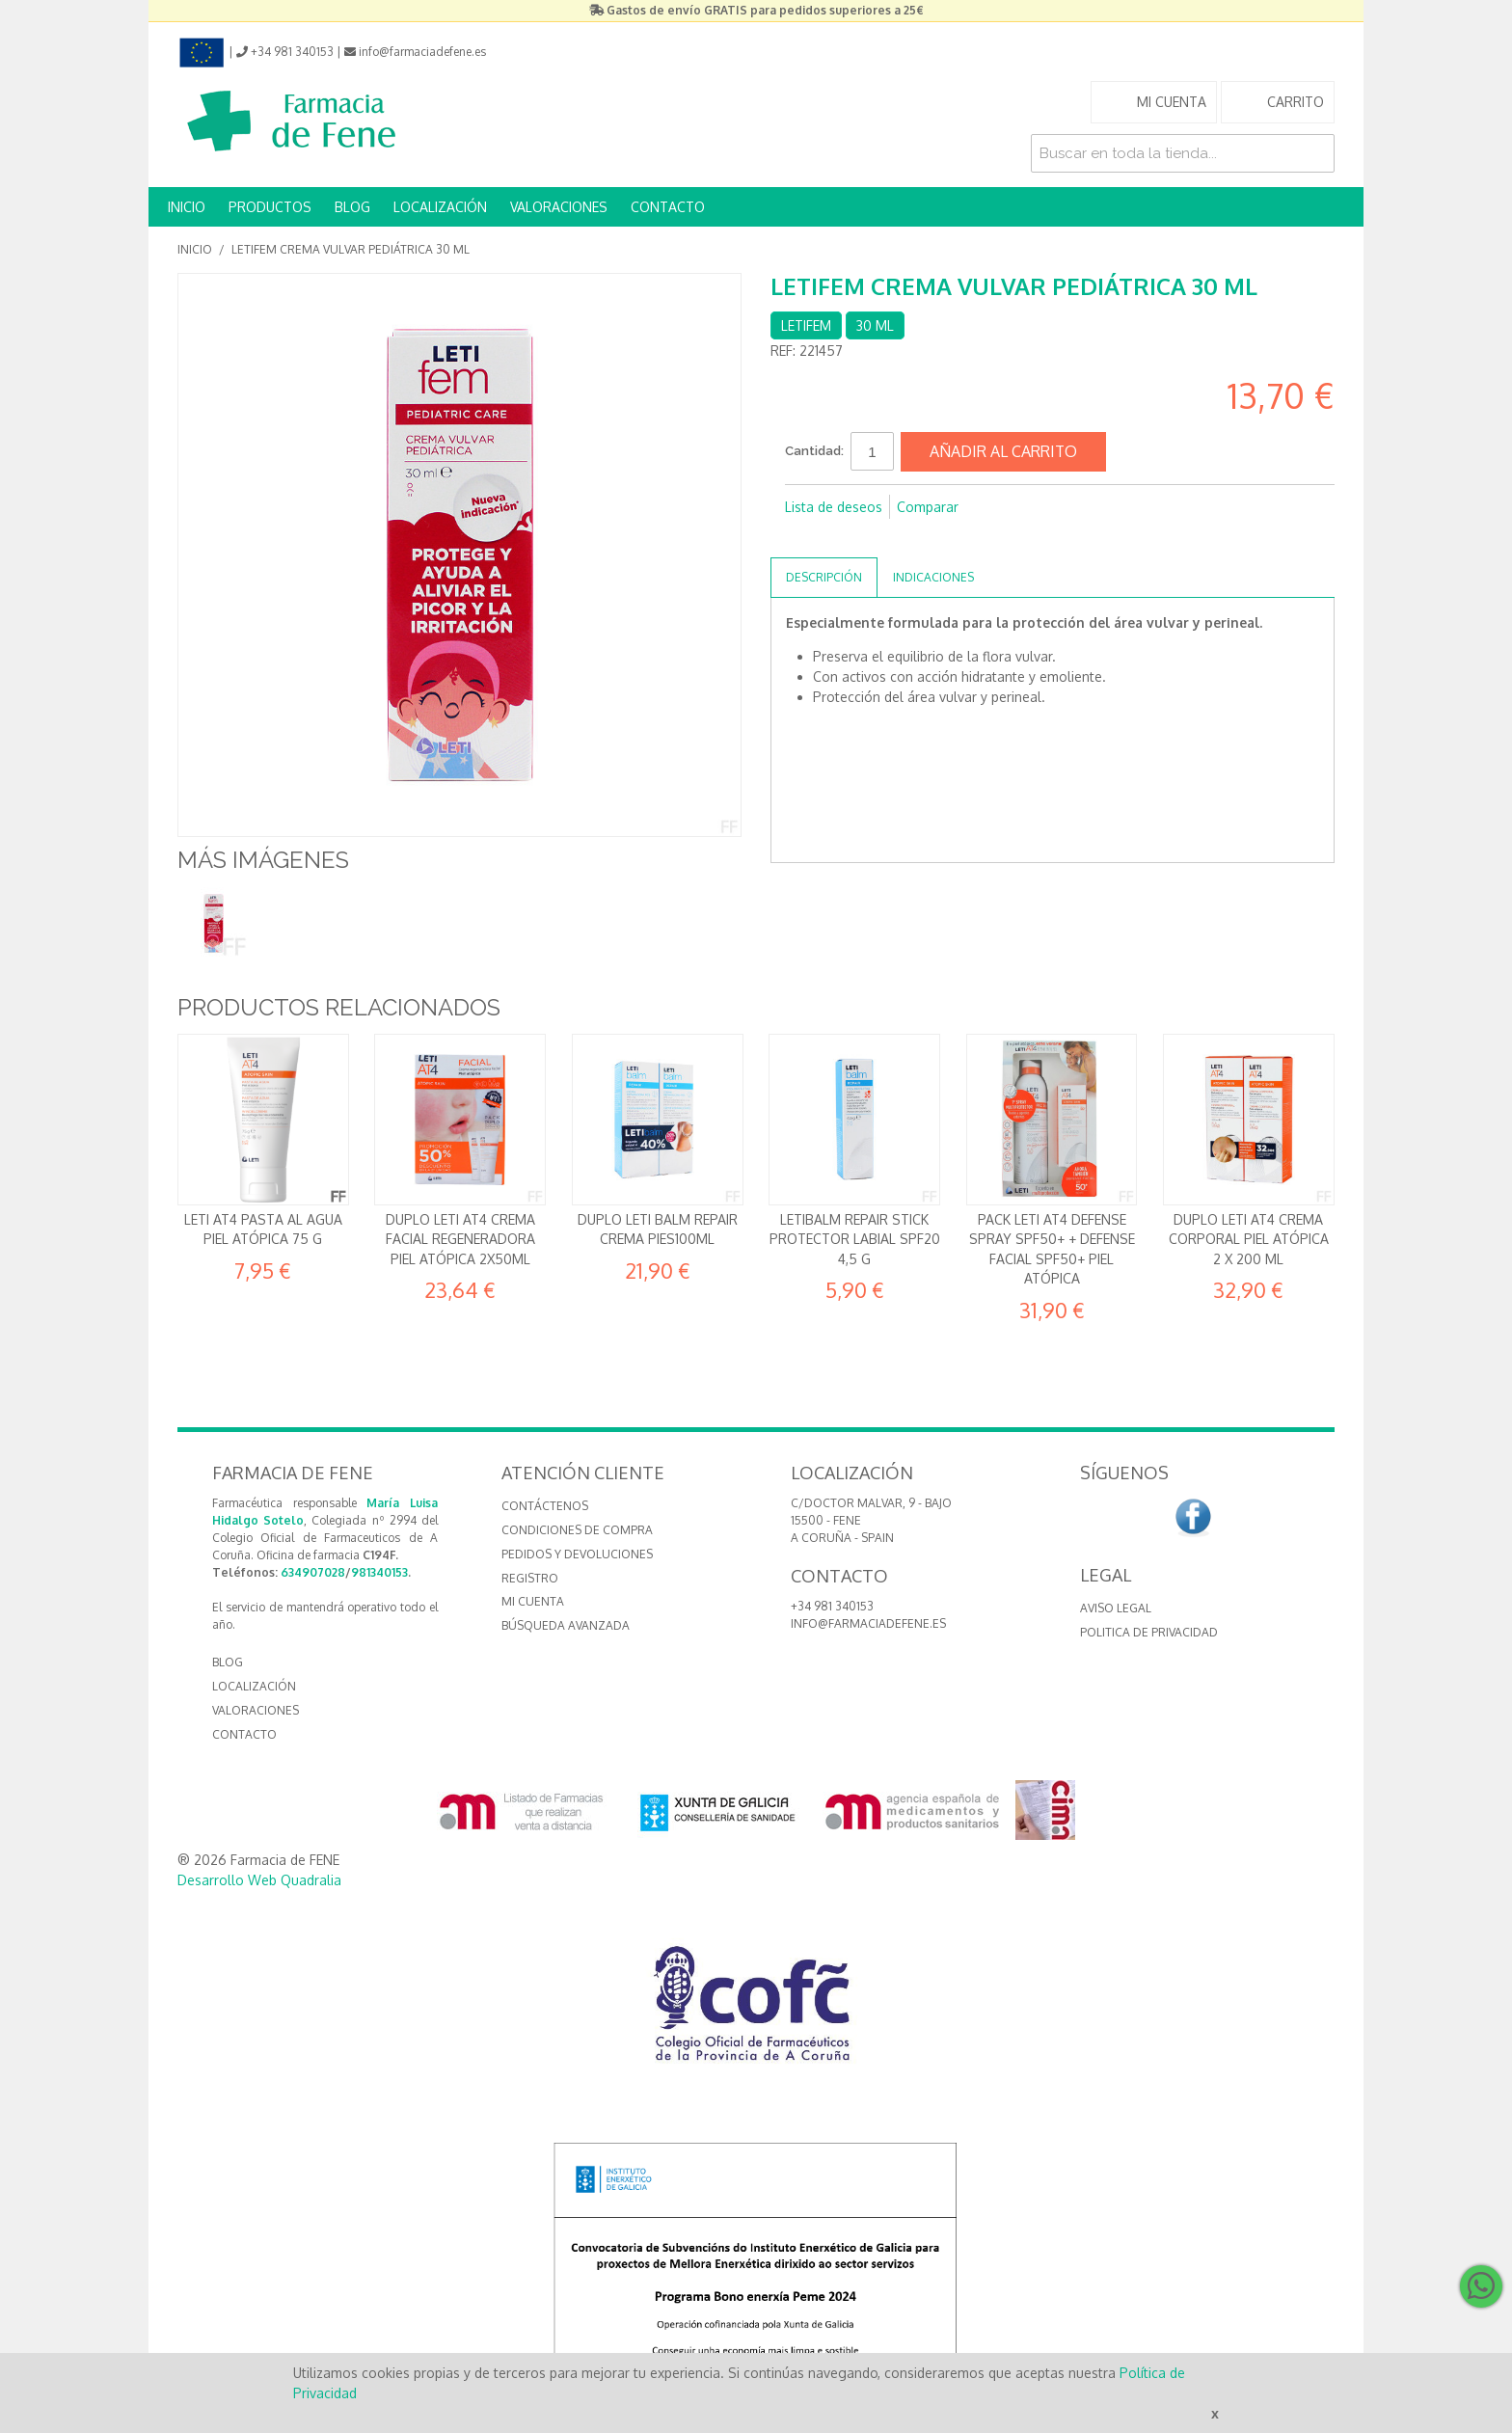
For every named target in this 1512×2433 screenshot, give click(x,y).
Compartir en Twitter (842, 538)
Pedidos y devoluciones (577, 1554)
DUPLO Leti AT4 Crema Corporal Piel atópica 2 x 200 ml (1249, 1239)
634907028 (313, 1572)
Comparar (927, 507)
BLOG (352, 207)
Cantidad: (814, 451)
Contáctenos (544, 1506)
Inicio (194, 249)
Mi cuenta (532, 1601)
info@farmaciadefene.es (868, 1623)
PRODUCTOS (270, 207)
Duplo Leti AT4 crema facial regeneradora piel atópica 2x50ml (460, 1239)
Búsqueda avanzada (565, 1625)
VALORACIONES (559, 207)
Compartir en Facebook (804, 538)
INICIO (186, 207)
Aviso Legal (1115, 1608)
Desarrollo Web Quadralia (259, 1880)
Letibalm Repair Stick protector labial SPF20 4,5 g (855, 1239)
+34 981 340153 (832, 1606)
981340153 (379, 1572)
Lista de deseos (833, 507)
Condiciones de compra (577, 1530)
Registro (529, 1578)
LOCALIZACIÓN (440, 207)
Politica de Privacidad (1149, 1632)
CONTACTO (668, 207)
